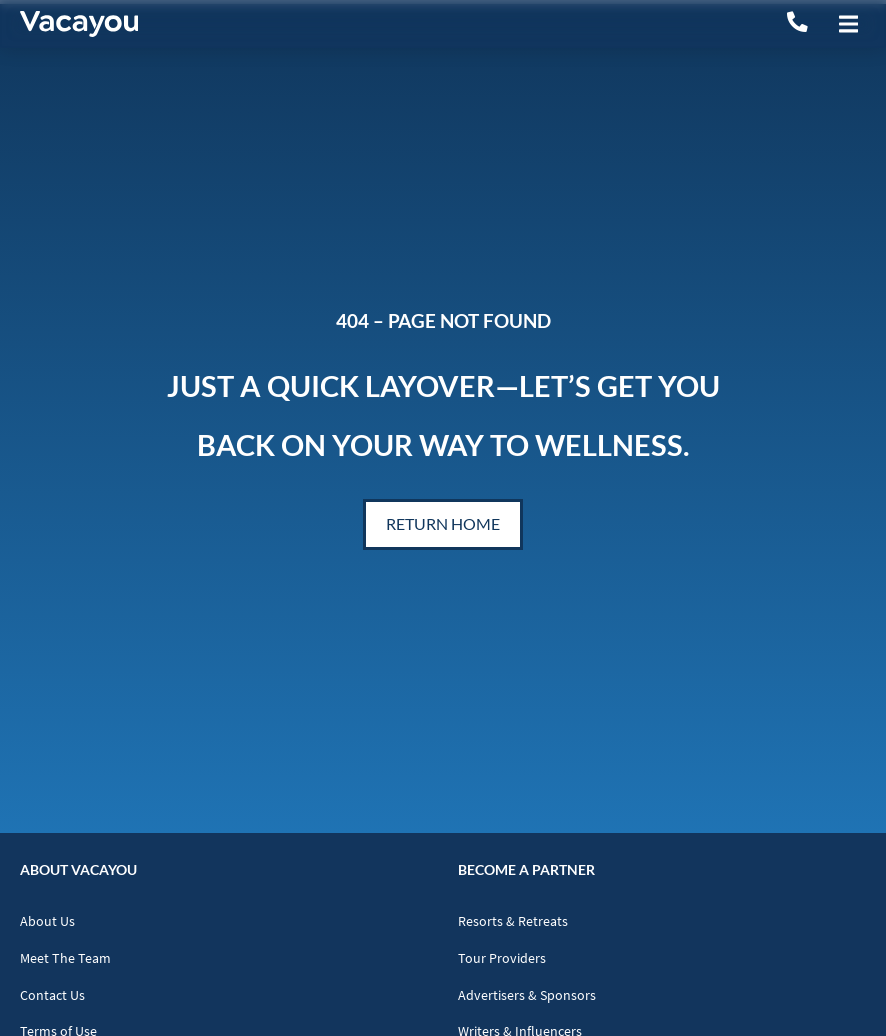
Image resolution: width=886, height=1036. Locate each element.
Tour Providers (502, 958)
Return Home (443, 524)
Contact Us (52, 995)
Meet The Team (65, 958)
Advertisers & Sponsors (527, 995)
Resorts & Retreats (513, 921)
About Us (47, 921)
